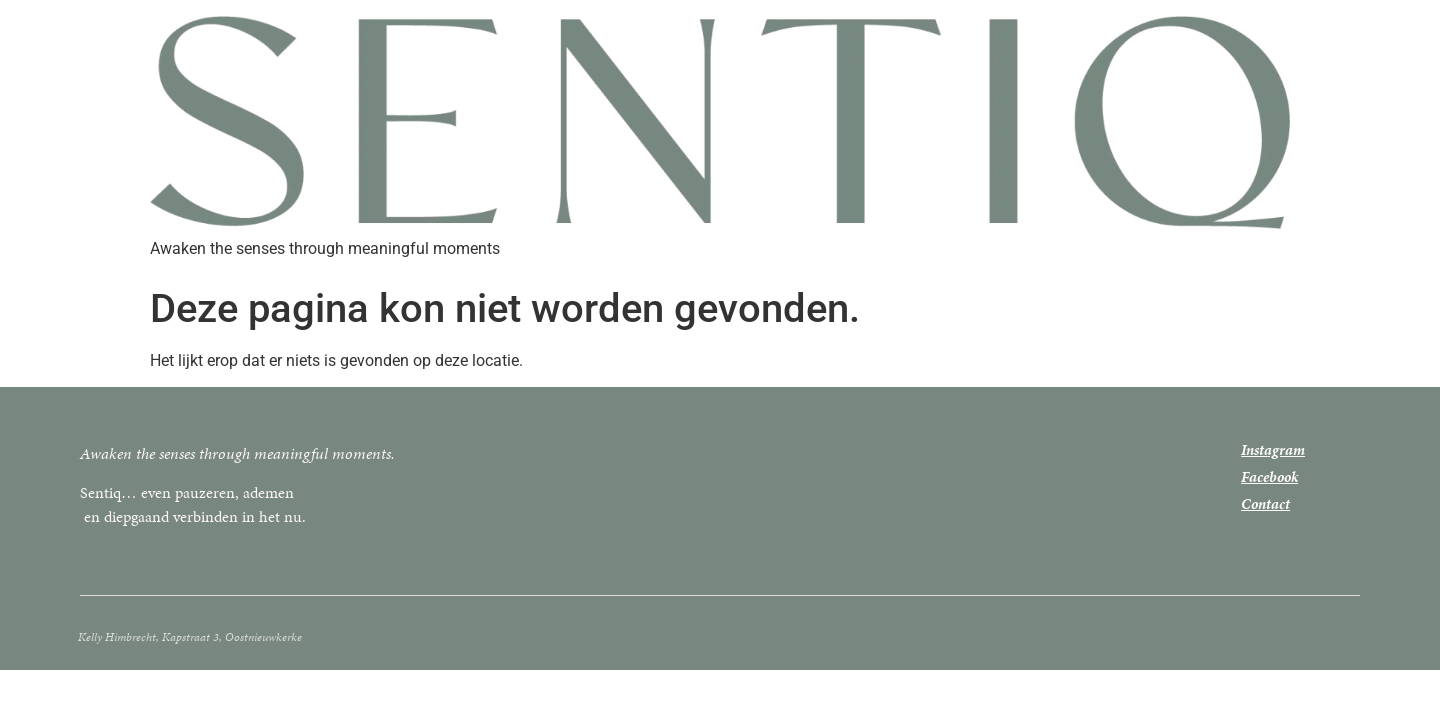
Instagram (1273, 450)
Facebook (1269, 477)
